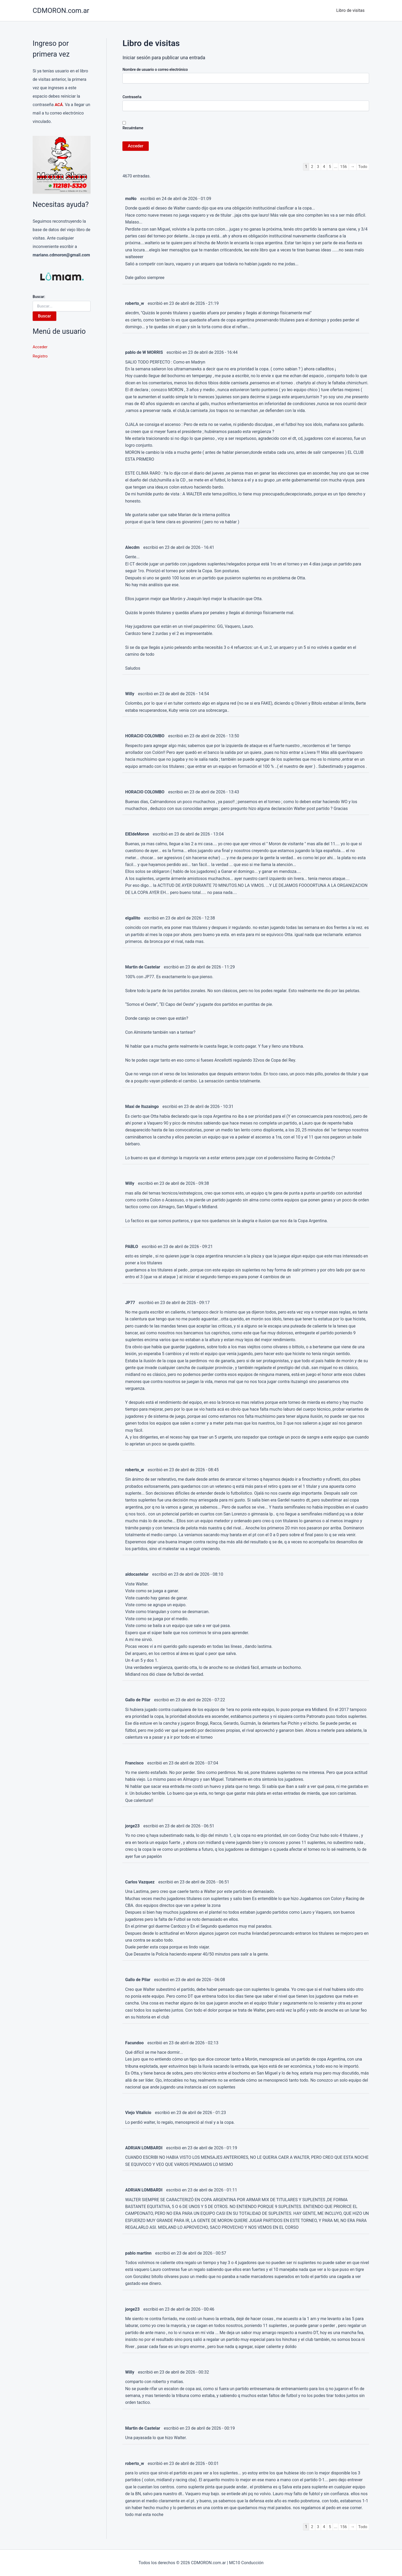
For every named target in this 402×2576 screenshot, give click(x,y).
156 (342, 166)
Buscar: (39, 297)
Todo (362, 166)
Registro (40, 356)
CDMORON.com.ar (61, 10)
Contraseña (131, 97)
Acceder (40, 347)
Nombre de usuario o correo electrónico (155, 69)
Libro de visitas (351, 10)
